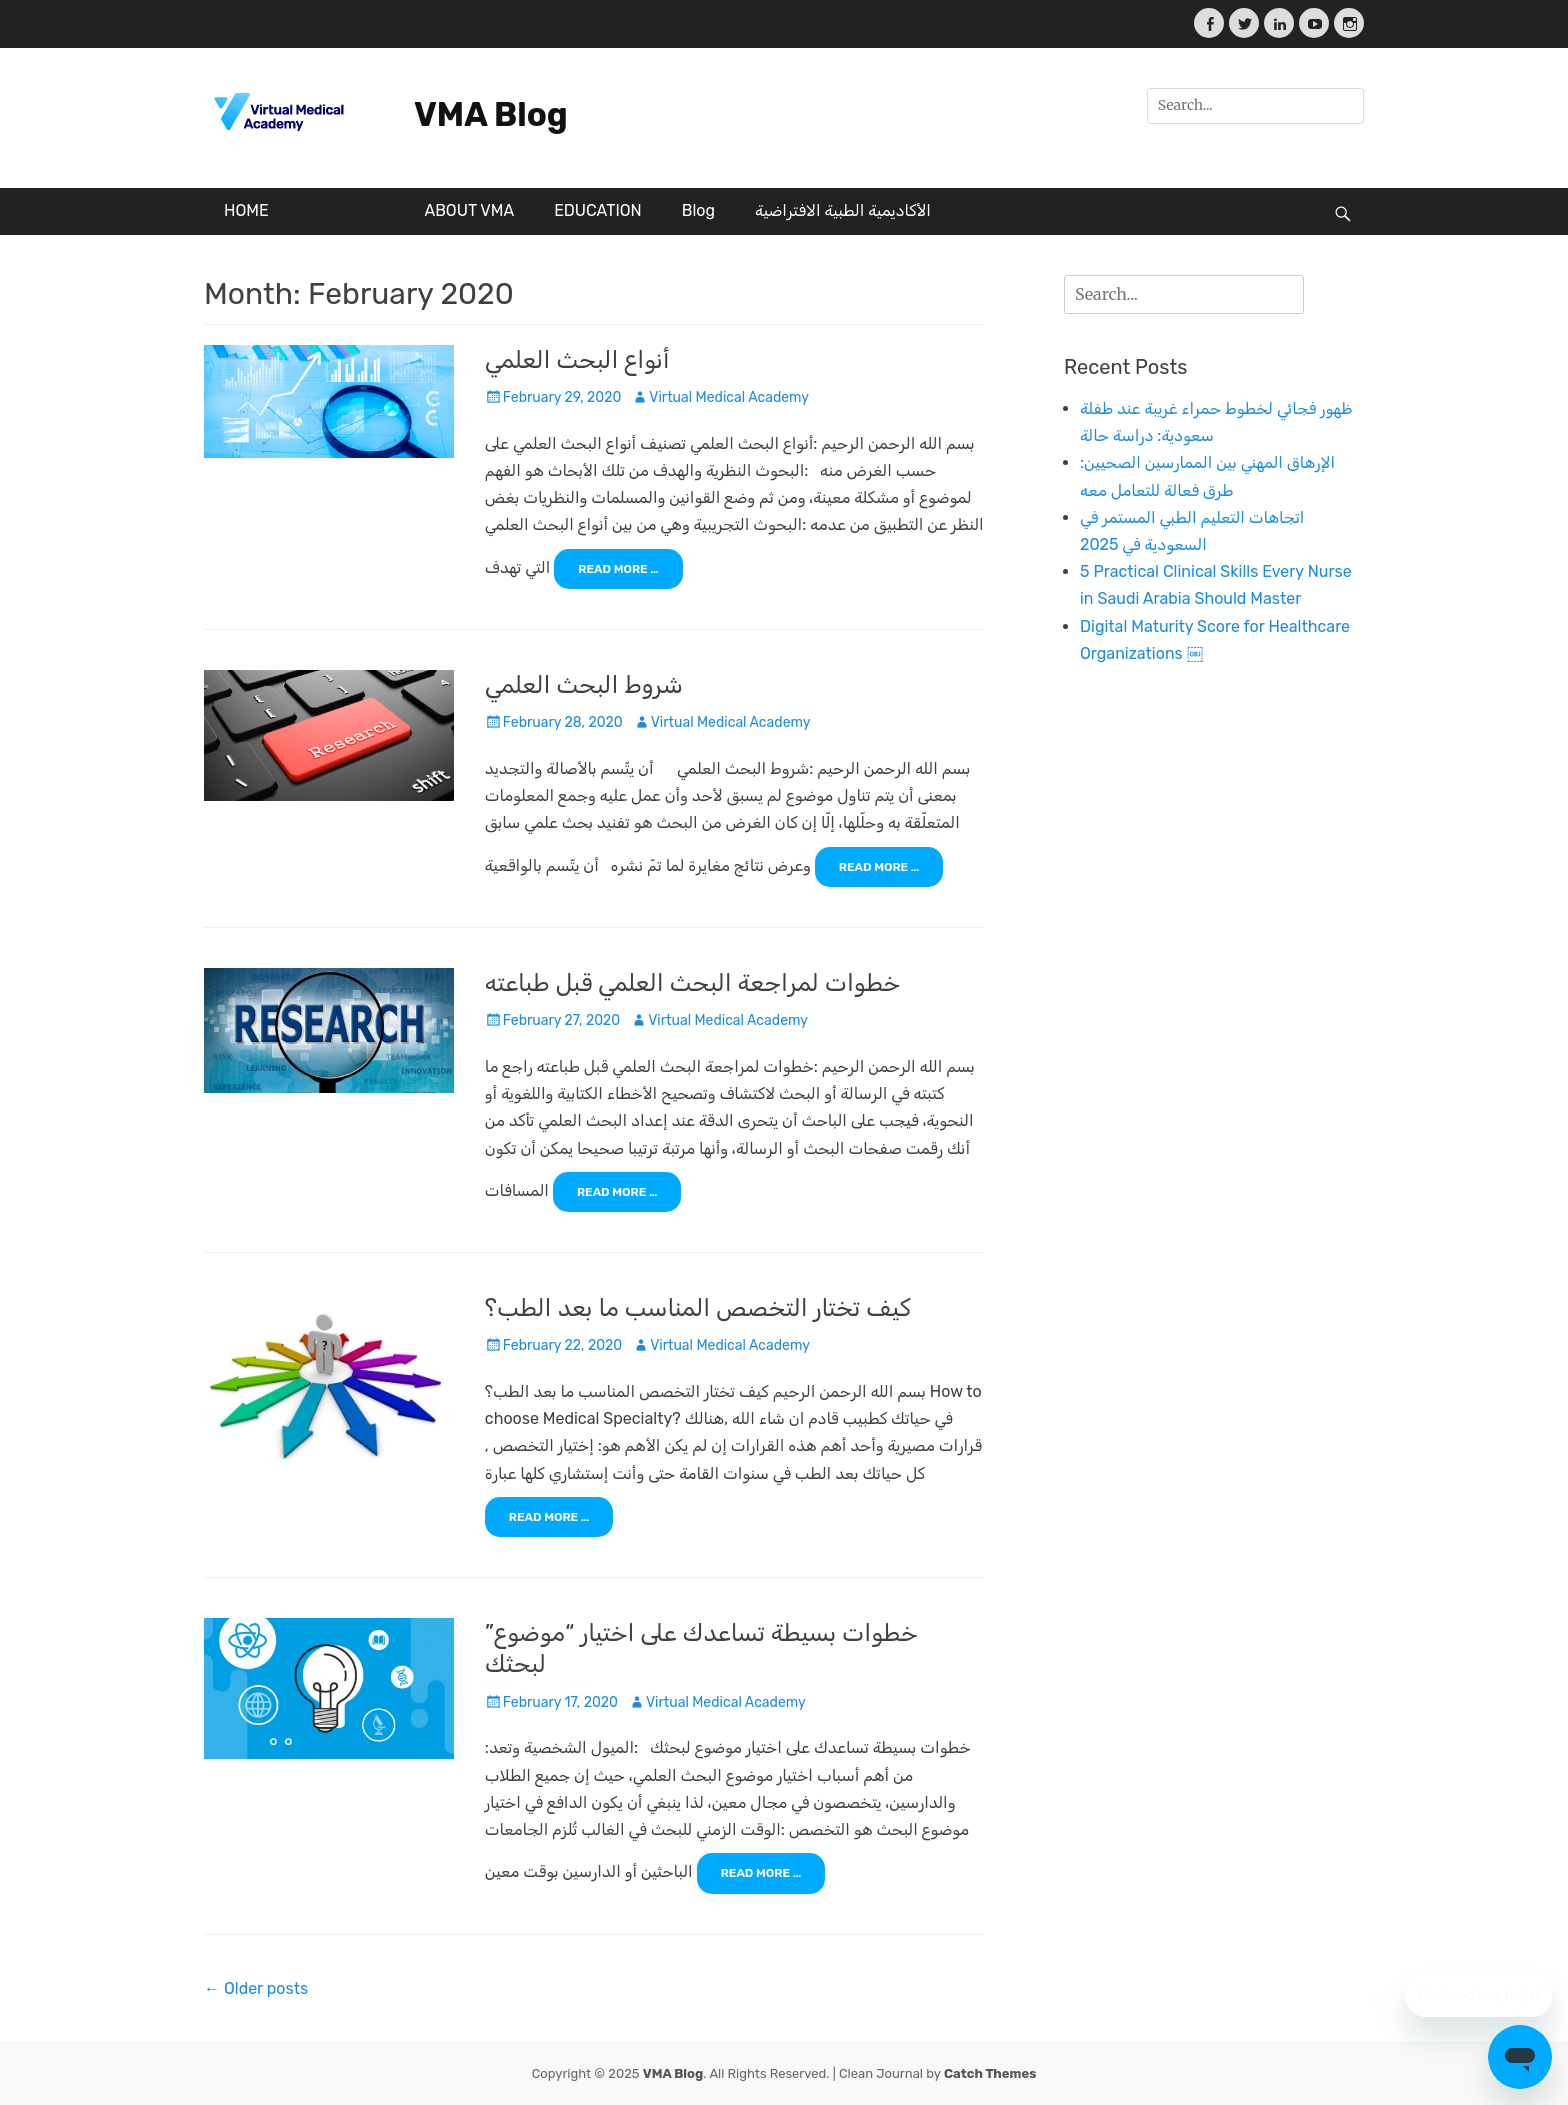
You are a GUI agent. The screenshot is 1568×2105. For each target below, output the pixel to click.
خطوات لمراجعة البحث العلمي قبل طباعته (693, 983)
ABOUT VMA (469, 210)
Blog (698, 210)
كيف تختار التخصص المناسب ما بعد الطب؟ (698, 1308)
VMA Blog (491, 114)
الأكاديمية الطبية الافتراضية (843, 210)
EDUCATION (598, 210)
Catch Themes (990, 2073)
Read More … (618, 569)
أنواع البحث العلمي (577, 360)
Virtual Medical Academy (729, 397)
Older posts (256, 1988)
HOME (246, 210)
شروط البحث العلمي (584, 685)
